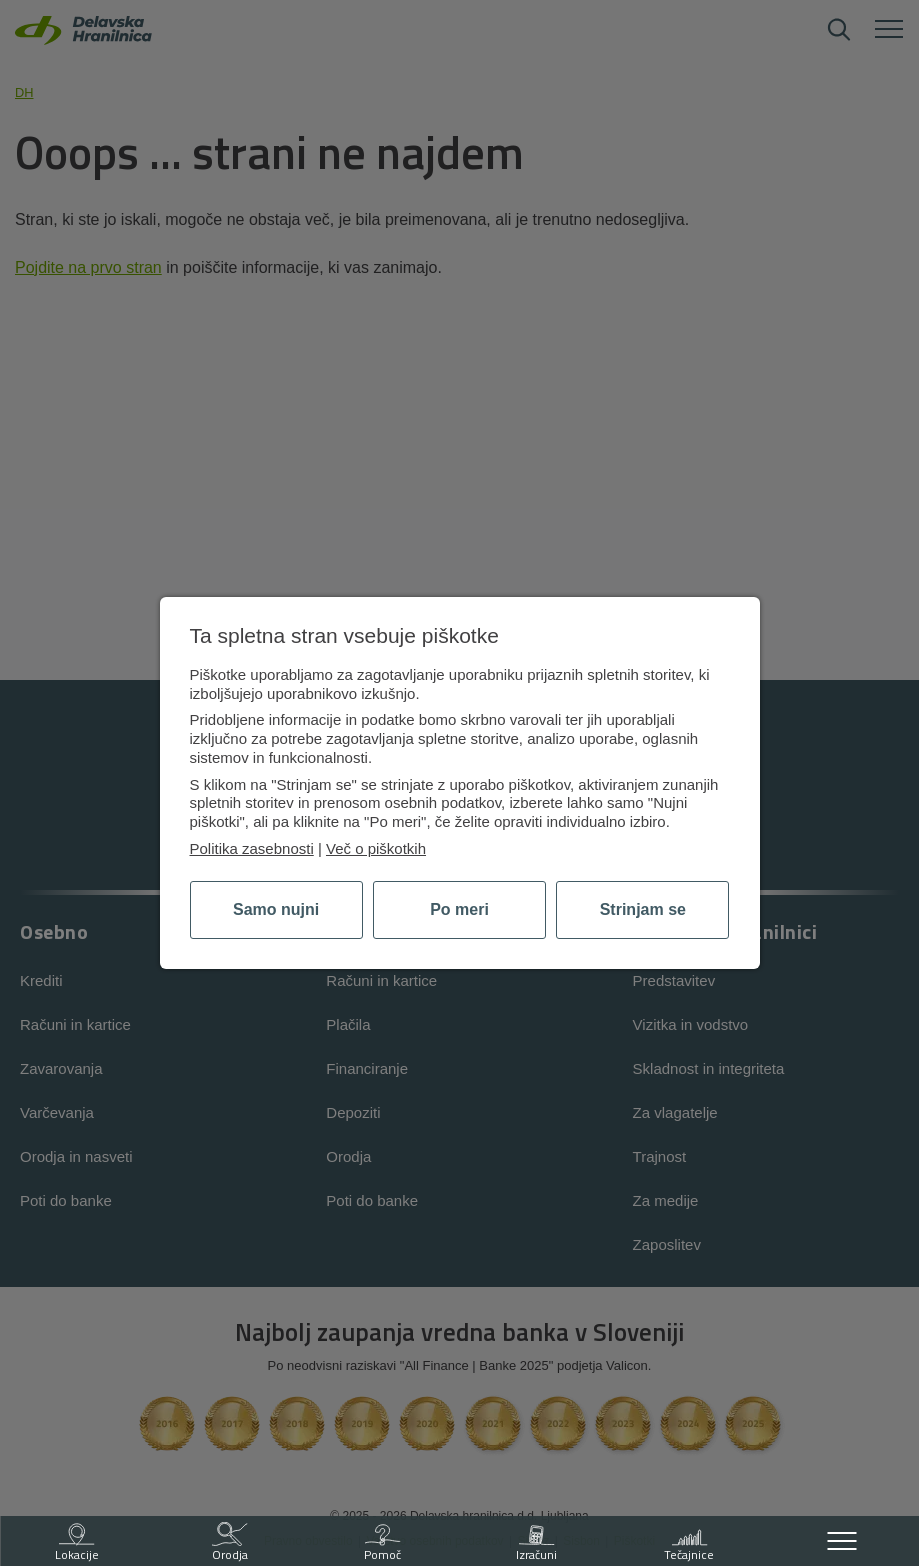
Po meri (459, 909)
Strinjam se (643, 909)
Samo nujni (276, 909)
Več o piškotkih (376, 848)
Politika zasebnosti (252, 848)
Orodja (230, 1543)
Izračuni (536, 1543)
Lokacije (77, 1543)
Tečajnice (689, 1543)
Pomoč (382, 1543)
